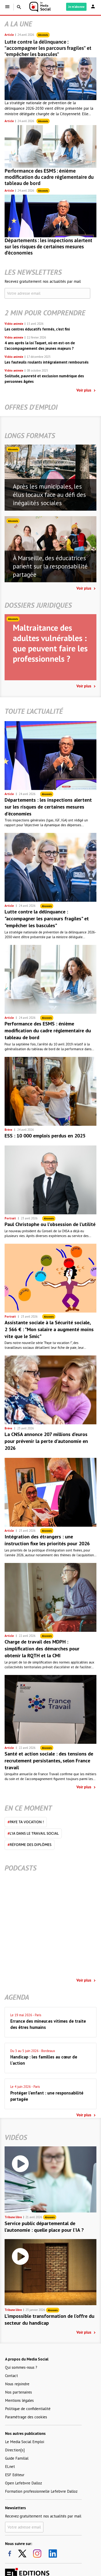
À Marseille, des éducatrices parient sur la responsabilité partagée (50, 566)
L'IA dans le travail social (33, 1833)
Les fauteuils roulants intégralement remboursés (47, 362)
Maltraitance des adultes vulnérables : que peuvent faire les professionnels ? (50, 643)
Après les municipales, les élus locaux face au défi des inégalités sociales (49, 494)
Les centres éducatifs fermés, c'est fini (37, 329)
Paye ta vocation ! (26, 1822)
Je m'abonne (76, 7)
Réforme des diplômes (29, 1844)
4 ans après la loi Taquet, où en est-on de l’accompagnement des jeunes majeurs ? (40, 345)
